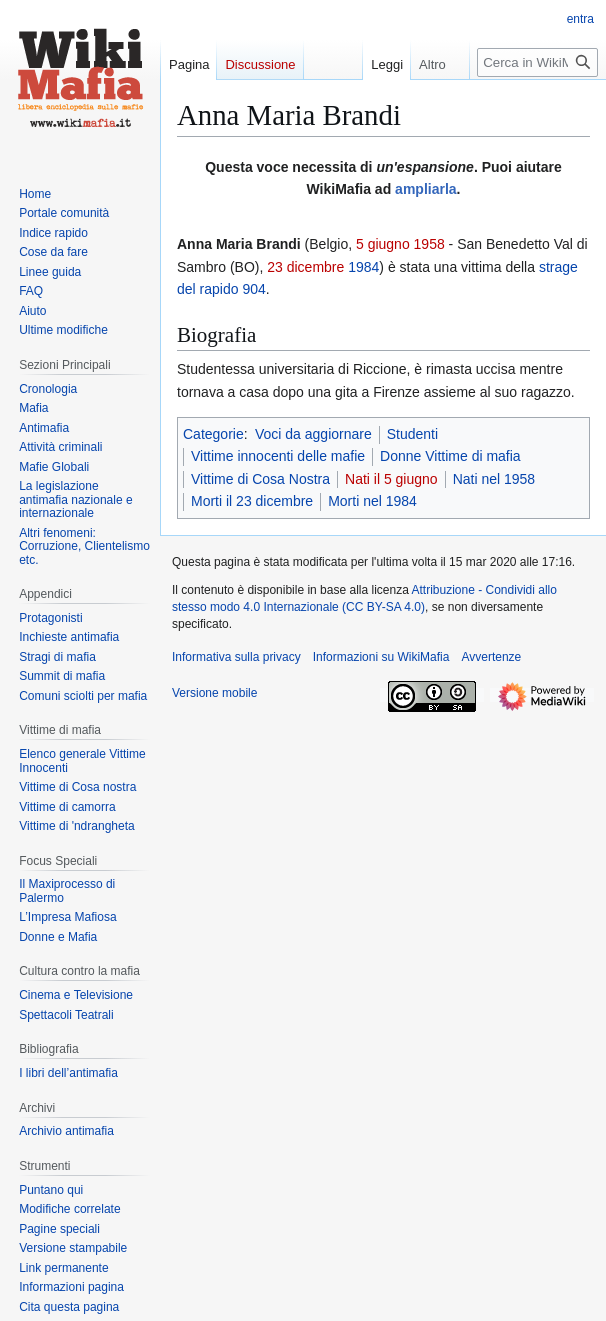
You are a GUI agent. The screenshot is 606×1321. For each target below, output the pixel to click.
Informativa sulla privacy (236, 657)
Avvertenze (491, 657)
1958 (429, 244)
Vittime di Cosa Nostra (260, 479)
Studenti (412, 434)
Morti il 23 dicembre (252, 501)
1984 (363, 267)
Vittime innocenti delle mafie (278, 456)
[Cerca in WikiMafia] (537, 62)
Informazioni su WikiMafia (381, 657)
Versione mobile (214, 693)
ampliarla (425, 189)
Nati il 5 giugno (391, 479)
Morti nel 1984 (372, 501)
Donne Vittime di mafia (450, 456)
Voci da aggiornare (313, 434)
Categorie (213, 434)
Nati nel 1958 (494, 479)
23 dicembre (305, 267)
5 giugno (383, 244)
